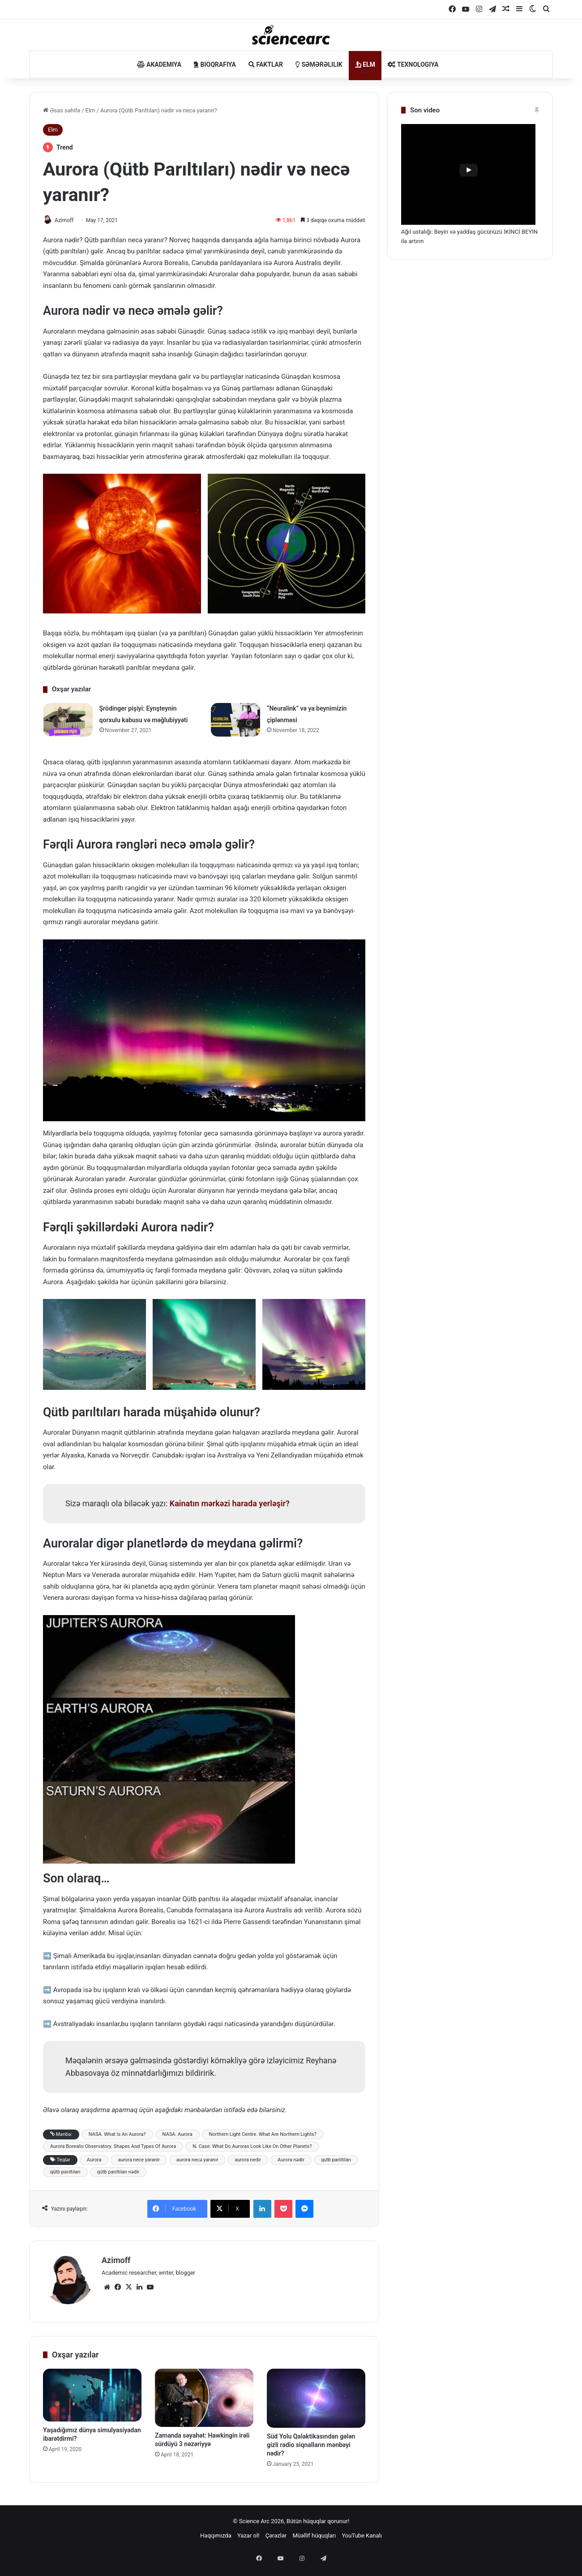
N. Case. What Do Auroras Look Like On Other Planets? (252, 2147)
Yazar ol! (248, 2532)
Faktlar (265, 64)
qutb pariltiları (336, 2160)
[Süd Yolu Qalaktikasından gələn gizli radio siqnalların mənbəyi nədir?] (316, 2394)
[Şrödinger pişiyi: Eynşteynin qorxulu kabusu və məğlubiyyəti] (68, 720)
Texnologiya (413, 64)
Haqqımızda (215, 2532)
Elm (365, 64)
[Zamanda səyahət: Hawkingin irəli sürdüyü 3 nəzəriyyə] (204, 2394)
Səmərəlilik (318, 64)
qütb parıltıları (65, 2172)
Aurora (94, 2160)
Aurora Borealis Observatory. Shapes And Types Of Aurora (113, 2147)
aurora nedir (248, 2160)
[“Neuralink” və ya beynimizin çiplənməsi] (235, 720)
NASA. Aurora (178, 2135)
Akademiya (159, 64)
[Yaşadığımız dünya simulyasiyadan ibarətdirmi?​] (92, 2391)
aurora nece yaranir (138, 2160)
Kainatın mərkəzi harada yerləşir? (230, 1504)
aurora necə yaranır (197, 2160)
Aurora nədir (291, 2160)
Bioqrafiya (215, 64)
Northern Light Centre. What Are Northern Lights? (263, 2135)
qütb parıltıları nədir (118, 2172)
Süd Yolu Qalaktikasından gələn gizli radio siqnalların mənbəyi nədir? (311, 2441)
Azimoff (68, 220)
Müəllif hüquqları (314, 2532)
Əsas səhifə (61, 110)
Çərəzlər (276, 2532)
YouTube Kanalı (362, 2532)
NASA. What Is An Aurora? (117, 2135)
